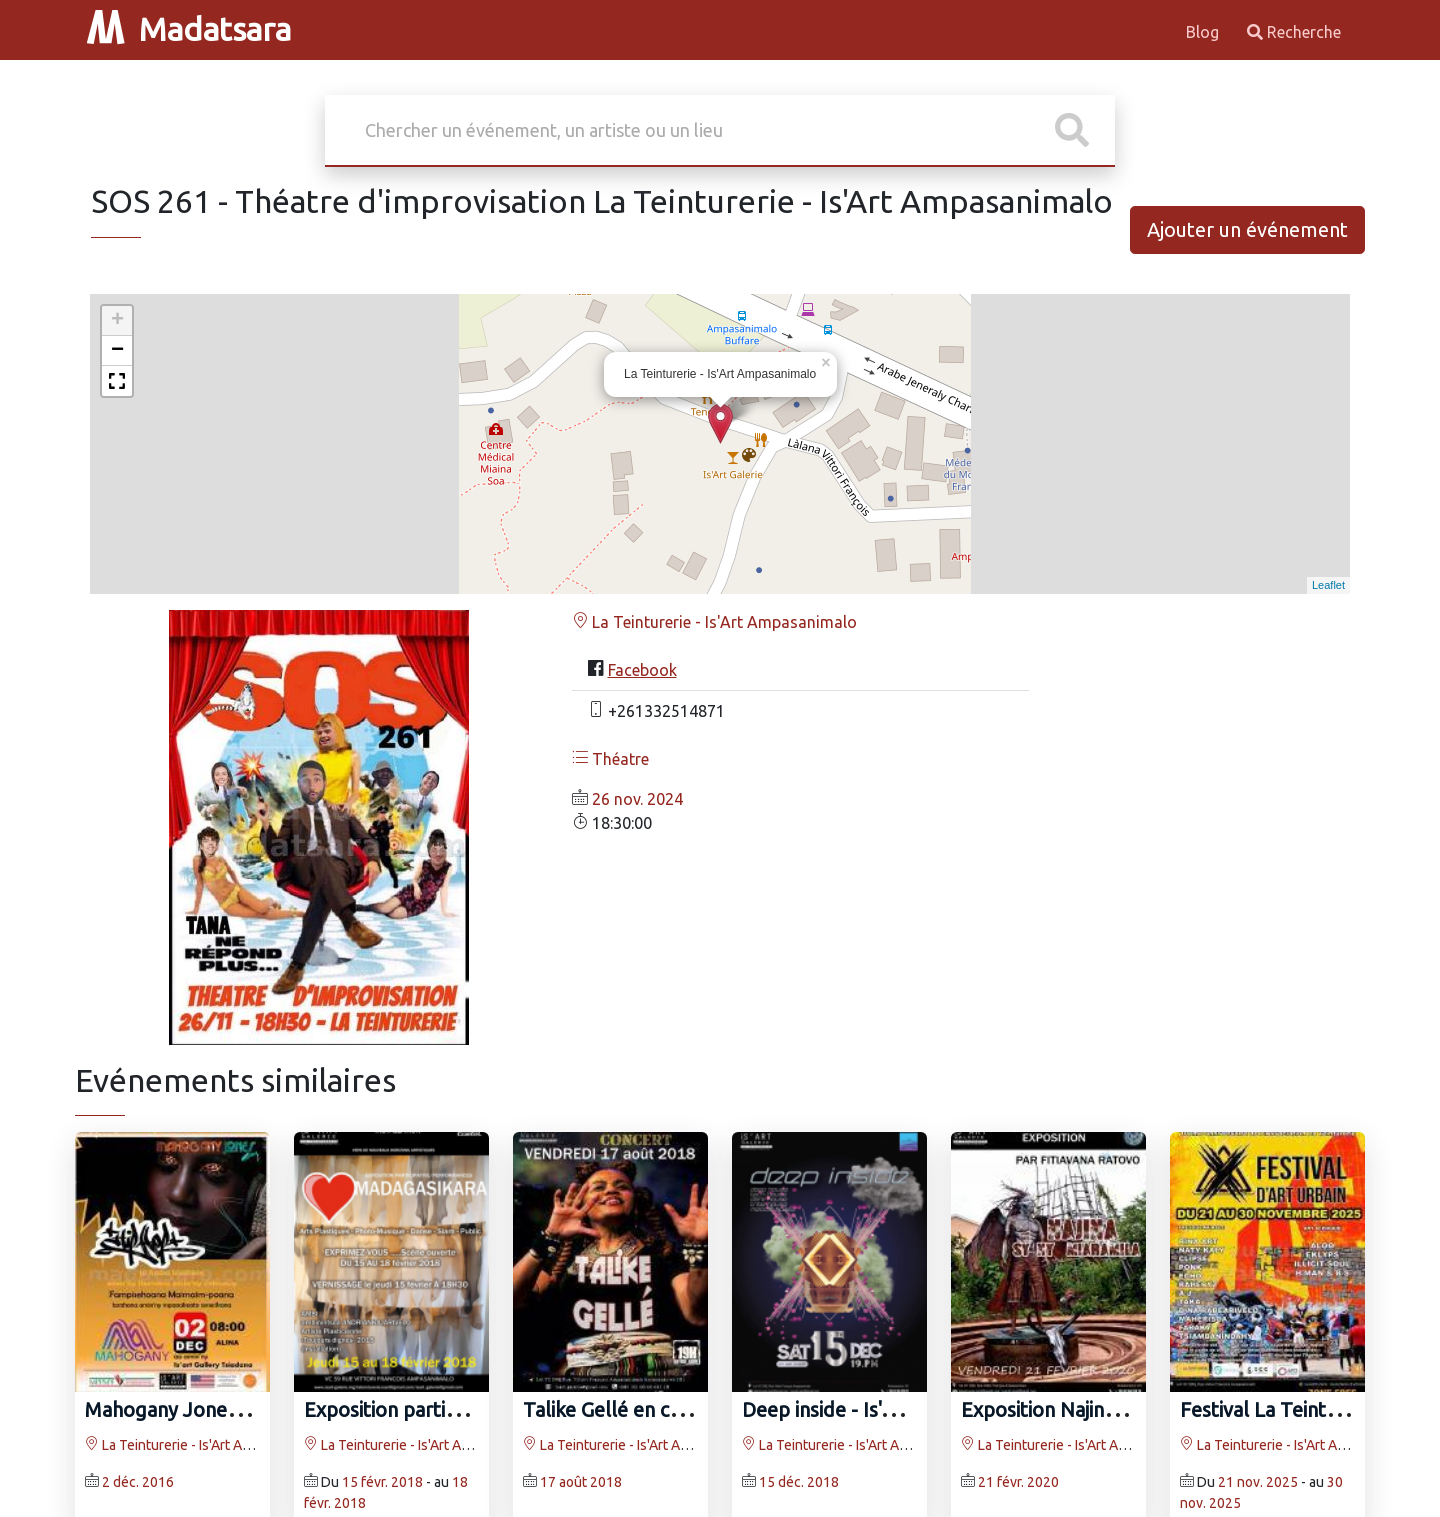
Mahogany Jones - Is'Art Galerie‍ (226, 1409)
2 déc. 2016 (138, 1482)
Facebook (642, 670)
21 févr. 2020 (1018, 1482)
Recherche (1294, 32)
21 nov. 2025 (1258, 1482)
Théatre (610, 759)
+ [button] (117, 321)
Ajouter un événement (1247, 229)
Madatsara (189, 29)
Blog (1204, 32)
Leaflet (1328, 585)
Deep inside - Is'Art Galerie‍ (859, 1409)
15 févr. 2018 (382, 1482)
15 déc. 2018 (799, 1482)
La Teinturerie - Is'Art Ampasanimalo (714, 622)
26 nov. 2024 (637, 799)
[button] (117, 381)
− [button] (117, 351)
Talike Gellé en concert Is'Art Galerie (685, 1409)
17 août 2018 (581, 1482)
